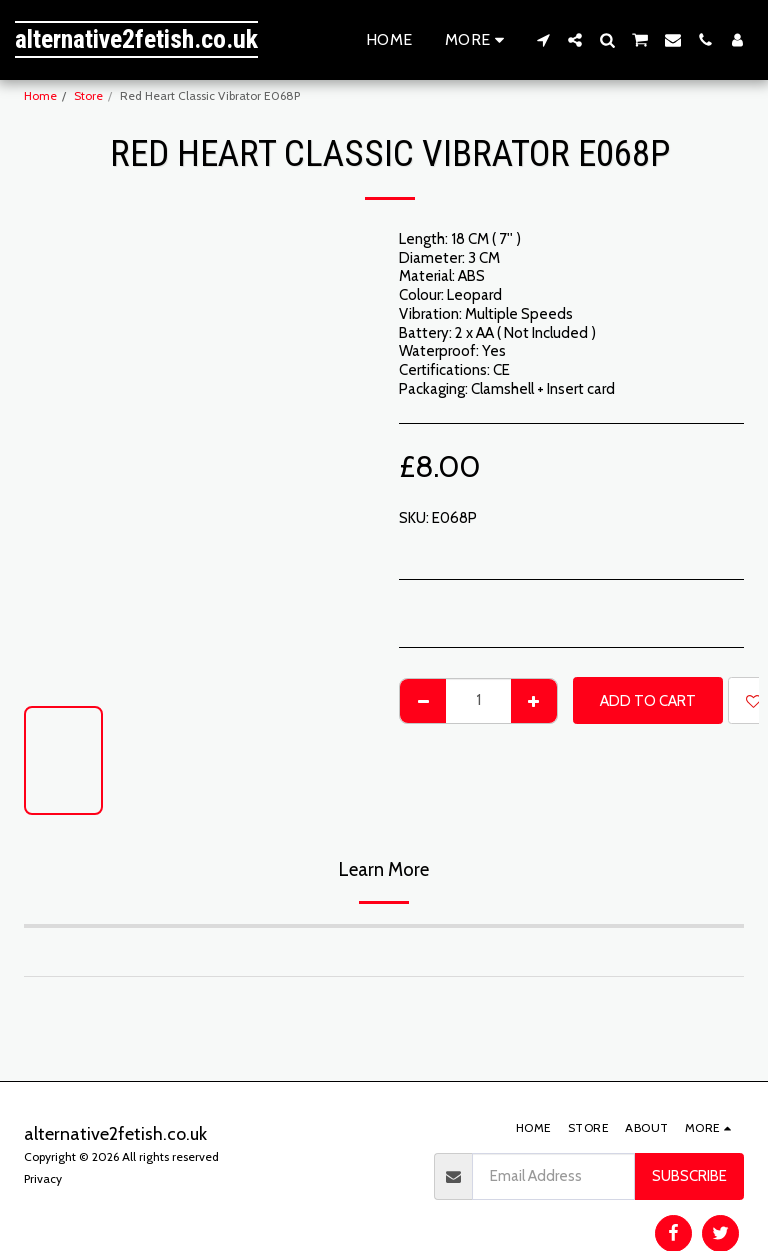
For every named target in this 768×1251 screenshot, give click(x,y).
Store (88, 95)
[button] (543, 40)
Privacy (43, 1178)
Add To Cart (648, 701)
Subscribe (689, 1176)
